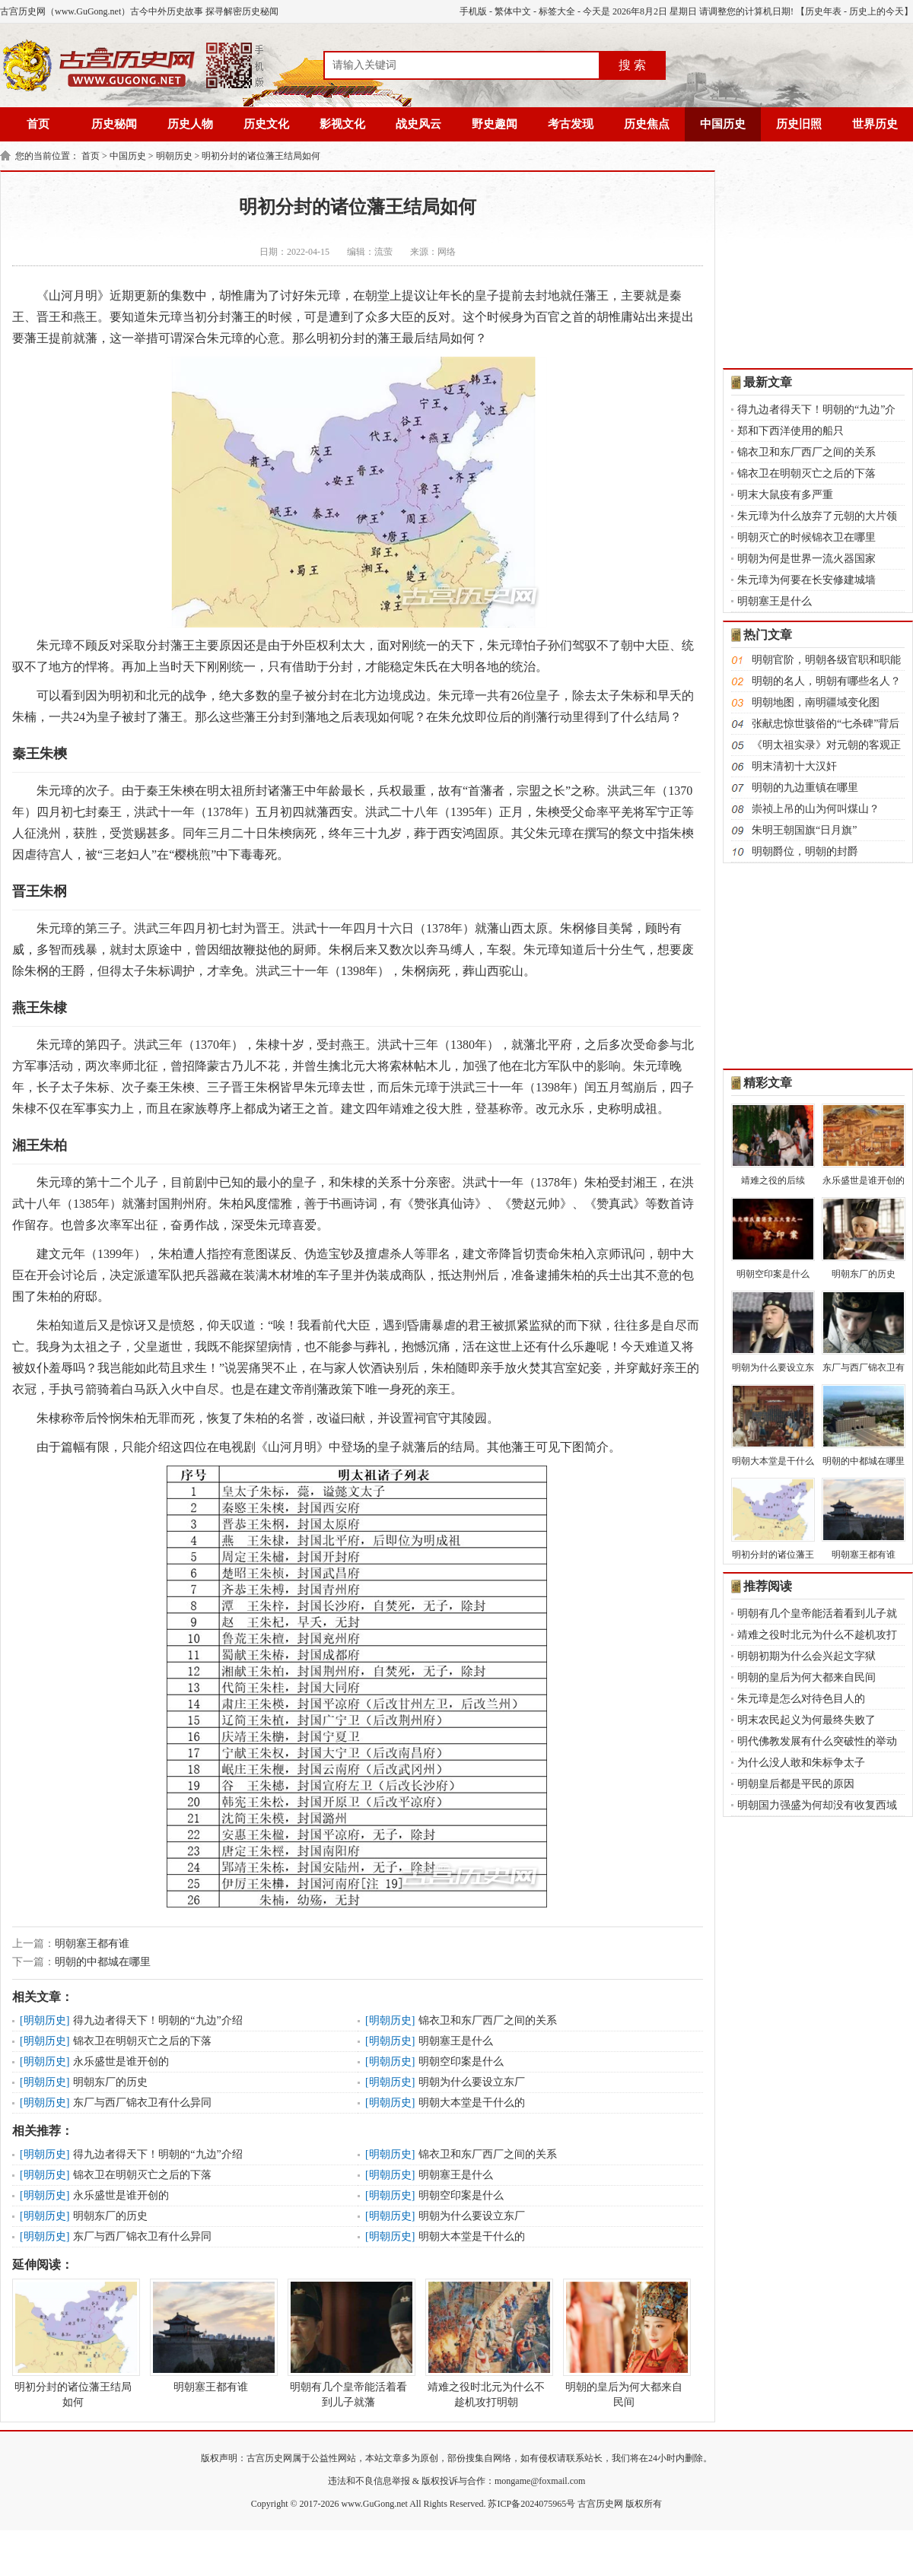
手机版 (473, 11)
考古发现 (570, 124)
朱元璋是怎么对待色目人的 (801, 1698)
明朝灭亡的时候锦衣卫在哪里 (806, 537)
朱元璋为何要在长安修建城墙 (806, 580)
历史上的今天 (876, 11)
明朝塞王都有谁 (92, 1943)
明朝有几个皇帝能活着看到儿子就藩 (348, 2343)
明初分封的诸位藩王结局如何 (261, 156)
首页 (38, 124)
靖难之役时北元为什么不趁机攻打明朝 (486, 2343)
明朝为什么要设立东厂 (471, 2082)
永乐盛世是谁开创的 (121, 2061)
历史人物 (190, 124)
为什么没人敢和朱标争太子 (801, 1762)
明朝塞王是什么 (455, 2041)
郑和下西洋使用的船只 (790, 431)
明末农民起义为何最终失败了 (806, 1720)
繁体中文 (513, 11)
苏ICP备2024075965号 (531, 2503)
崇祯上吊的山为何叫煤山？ (816, 809)
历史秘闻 (114, 124)
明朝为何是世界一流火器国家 (806, 558)
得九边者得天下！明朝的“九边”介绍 (157, 2020)
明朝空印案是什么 (461, 2061)
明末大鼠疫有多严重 (785, 494)
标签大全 (557, 11)
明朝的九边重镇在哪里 (805, 787)
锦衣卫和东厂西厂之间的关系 (487, 2020)
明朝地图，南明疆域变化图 (816, 702)
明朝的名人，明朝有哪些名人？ (826, 681)
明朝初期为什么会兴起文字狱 (806, 1656)
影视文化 (342, 124)
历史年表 (823, 11)
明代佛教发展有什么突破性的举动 (817, 1741)
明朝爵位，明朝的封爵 (805, 851)
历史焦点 (647, 124)
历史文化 (266, 124)
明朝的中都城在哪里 (103, 1962)
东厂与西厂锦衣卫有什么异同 (142, 2102)
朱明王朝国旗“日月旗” (804, 830)
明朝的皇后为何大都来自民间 (624, 2343)
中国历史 (723, 124)
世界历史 (875, 124)
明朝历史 (174, 156)
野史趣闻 (494, 124)
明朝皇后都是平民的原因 (795, 1784)
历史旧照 (799, 124)
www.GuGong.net (375, 2503)
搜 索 (632, 65)
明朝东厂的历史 (110, 2082)
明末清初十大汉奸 (794, 766)
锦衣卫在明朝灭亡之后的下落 (142, 2041)
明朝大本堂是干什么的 (471, 2102)
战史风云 (418, 124)
